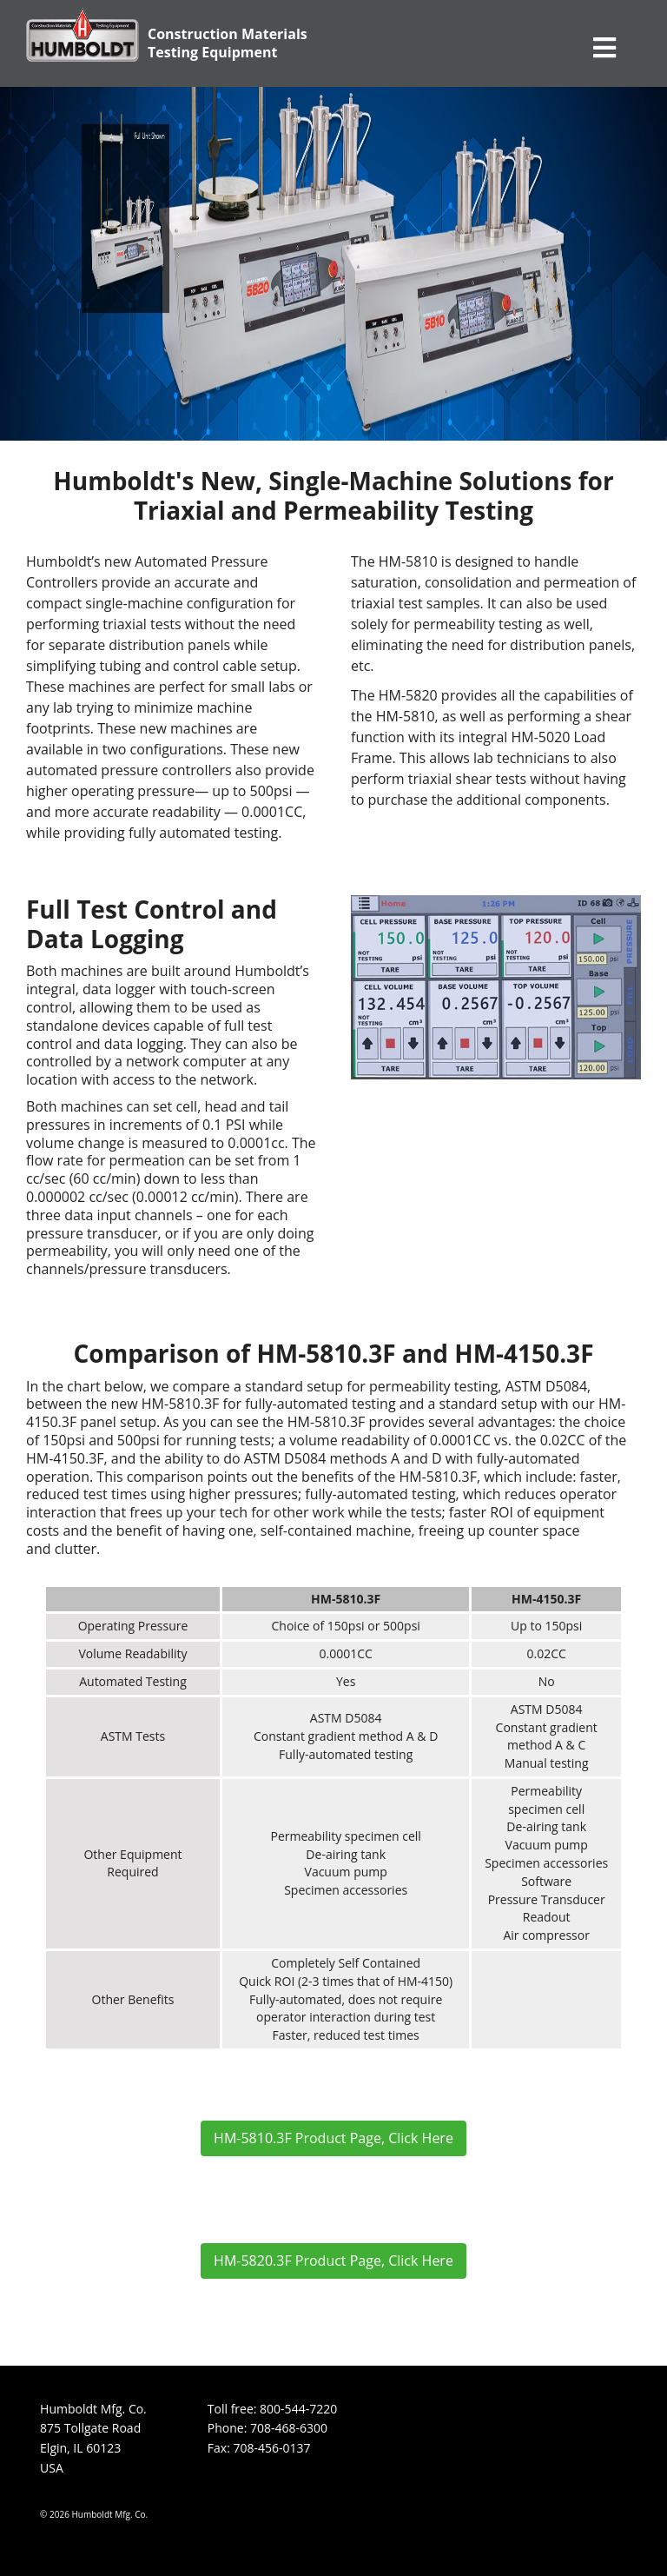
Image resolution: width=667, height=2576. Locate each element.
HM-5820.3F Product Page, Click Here (333, 2260)
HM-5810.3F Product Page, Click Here (333, 2138)
